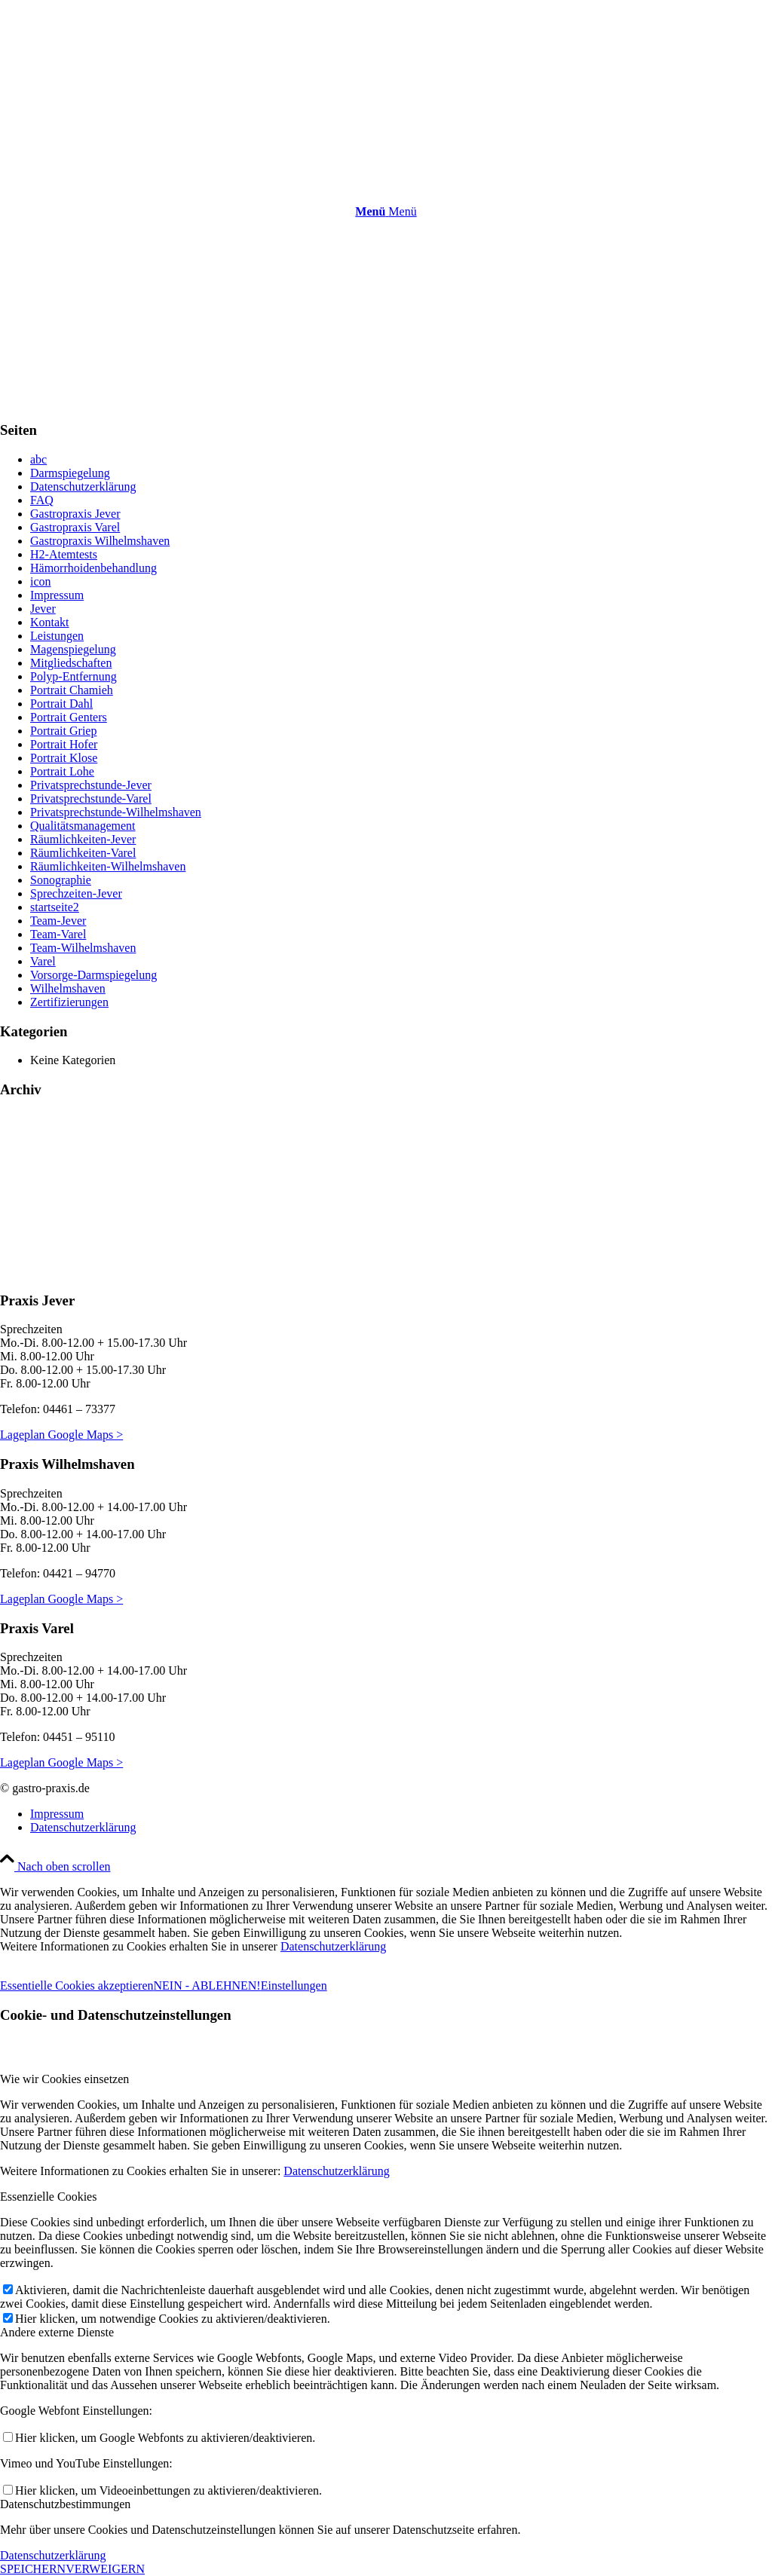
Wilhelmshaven (68, 988)
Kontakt (49, 622)
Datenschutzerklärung (83, 486)
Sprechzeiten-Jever (76, 893)
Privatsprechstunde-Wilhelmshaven (115, 812)
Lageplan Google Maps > (61, 1434)
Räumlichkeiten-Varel (83, 852)
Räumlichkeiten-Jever (83, 839)
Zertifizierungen (69, 1002)
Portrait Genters (68, 717)
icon (40, 581)
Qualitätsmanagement (83, 825)
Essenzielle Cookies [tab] (48, 2196)
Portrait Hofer (63, 744)
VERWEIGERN (105, 2568)
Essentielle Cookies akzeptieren (76, 1985)
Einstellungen (294, 1985)
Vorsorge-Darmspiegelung (93, 974)
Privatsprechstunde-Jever (91, 785)
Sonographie (60, 879)
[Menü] (385, 211)
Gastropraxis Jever (75, 513)
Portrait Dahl (61, 703)
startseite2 (54, 907)
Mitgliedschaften (71, 662)
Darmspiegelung (70, 473)
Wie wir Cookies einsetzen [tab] (64, 2079)
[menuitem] (386, 212)
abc (38, 459)
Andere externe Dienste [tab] (57, 2332)
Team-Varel (58, 934)
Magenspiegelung (73, 649)
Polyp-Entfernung (73, 676)
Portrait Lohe (62, 771)
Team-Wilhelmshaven (83, 947)
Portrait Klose (63, 757)
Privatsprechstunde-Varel (91, 798)
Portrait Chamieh (71, 690)
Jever (43, 608)
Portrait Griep (63, 730)
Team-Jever (58, 920)
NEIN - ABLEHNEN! (206, 1985)
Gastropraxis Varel (75, 527)
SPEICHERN (33, 2568)
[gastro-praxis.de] (113, 75)
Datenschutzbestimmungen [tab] (65, 2504)
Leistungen (57, 635)
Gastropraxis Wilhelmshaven (100, 540)
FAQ (42, 500)
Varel (43, 961)
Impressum (57, 595)
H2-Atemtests (63, 554)
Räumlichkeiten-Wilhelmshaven (107, 866)
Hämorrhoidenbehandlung (93, 567)
